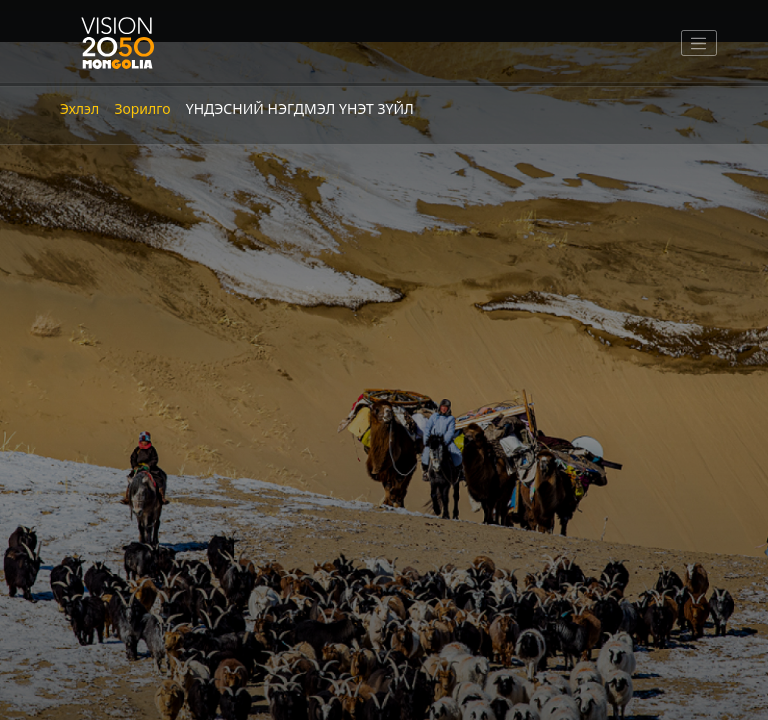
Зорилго (142, 108)
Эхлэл (79, 108)
